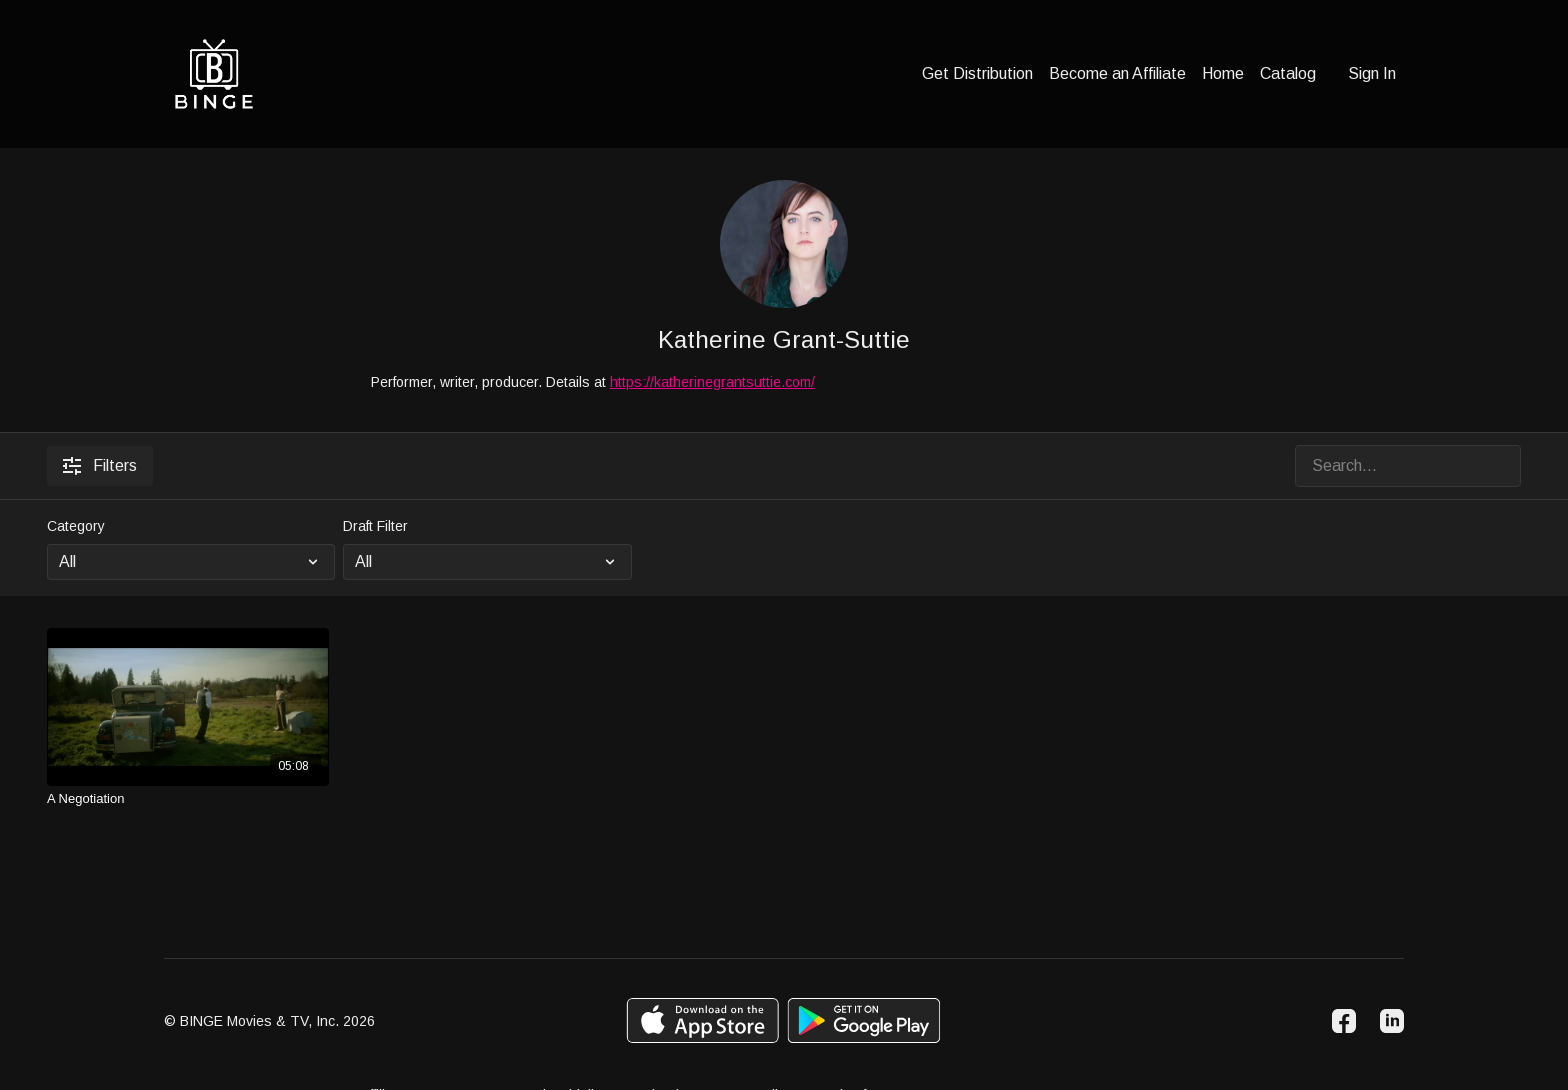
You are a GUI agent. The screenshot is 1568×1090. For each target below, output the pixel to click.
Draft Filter (375, 526)
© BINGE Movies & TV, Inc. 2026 (269, 1021)
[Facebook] (1344, 1021)
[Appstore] (702, 1020)
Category (76, 526)
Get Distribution (977, 73)
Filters (100, 466)
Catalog (1288, 73)
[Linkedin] (1392, 1021)
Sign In (1372, 73)
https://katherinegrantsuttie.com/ (712, 382)
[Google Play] (864, 1020)
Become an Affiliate (1117, 73)
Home (1223, 73)
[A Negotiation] (188, 799)
